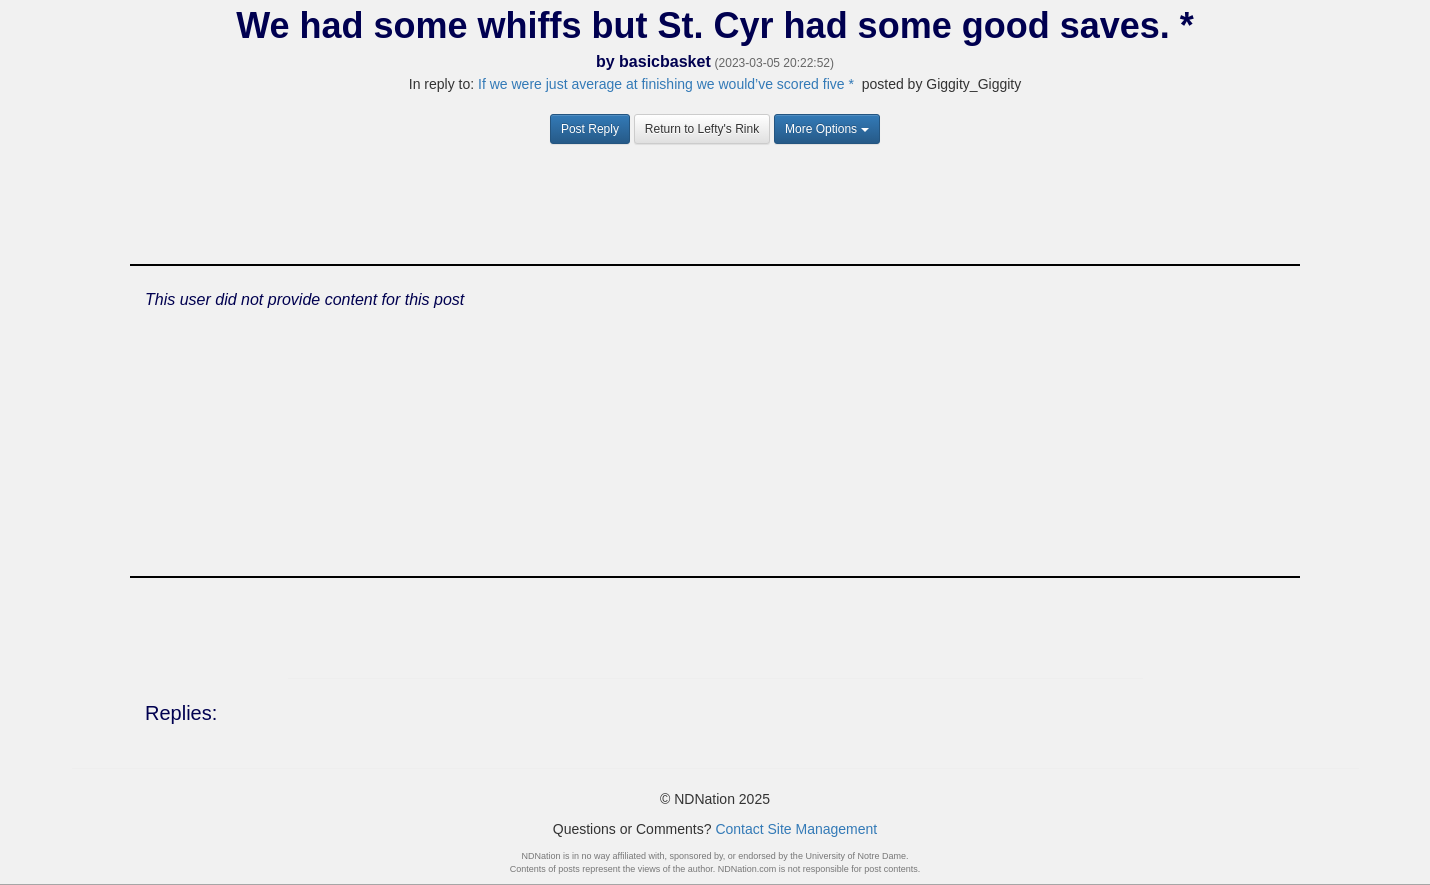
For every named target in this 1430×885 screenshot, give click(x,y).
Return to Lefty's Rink (702, 129)
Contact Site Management (796, 829)
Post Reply (590, 129)
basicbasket (665, 61)
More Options (827, 129)
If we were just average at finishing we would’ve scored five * (666, 84)
